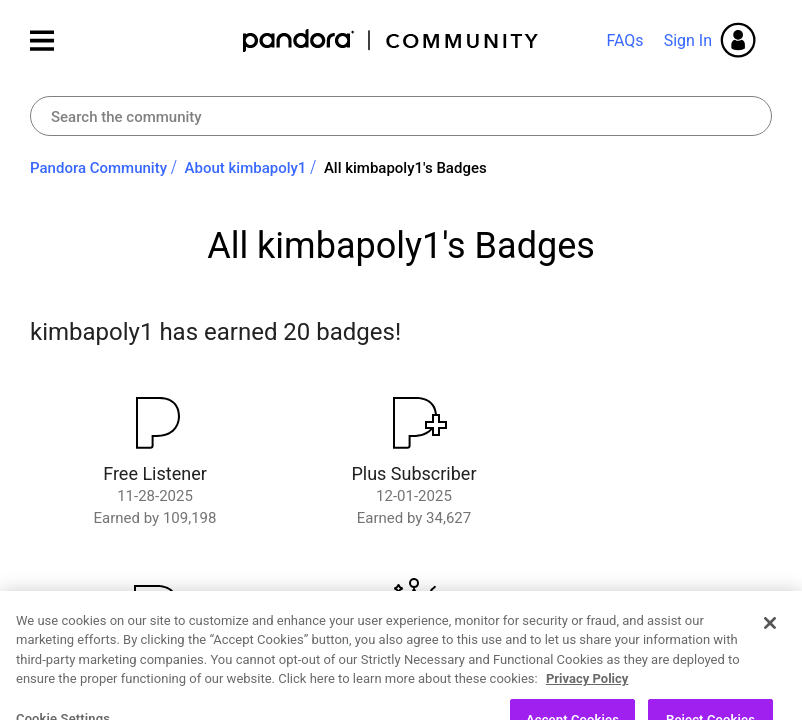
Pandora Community (391, 40)
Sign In (688, 40)
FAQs (624, 40)
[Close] (770, 652)
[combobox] (401, 116)
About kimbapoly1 (246, 168)
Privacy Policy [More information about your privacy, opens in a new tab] (587, 708)
